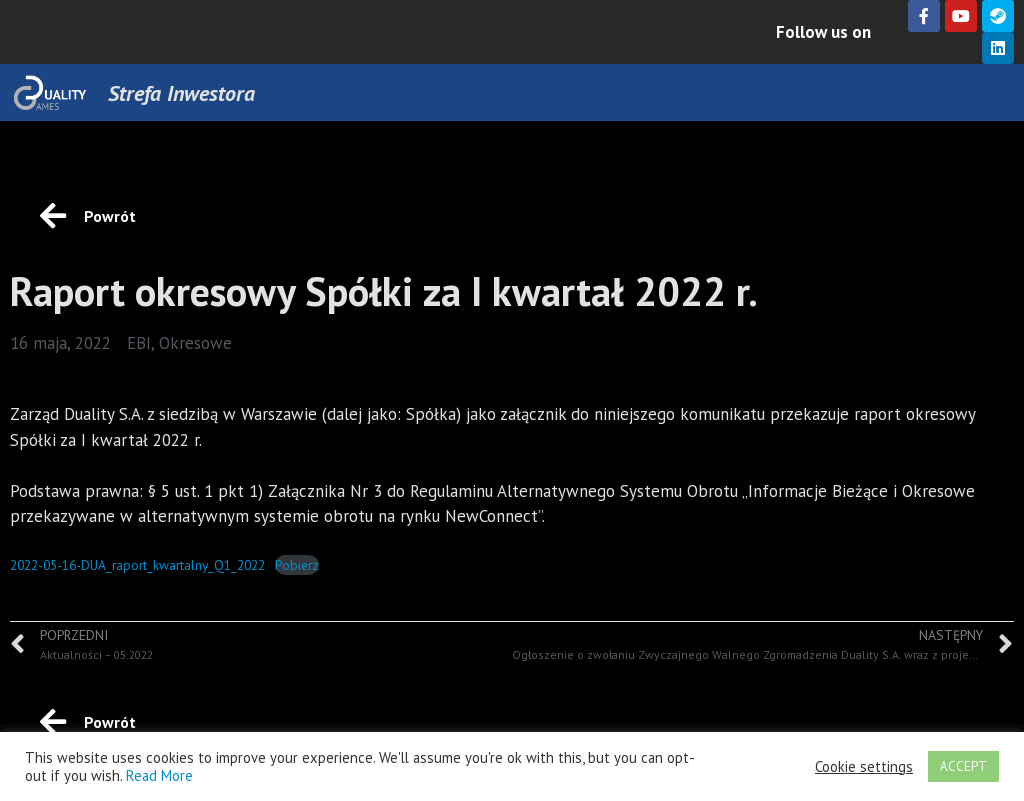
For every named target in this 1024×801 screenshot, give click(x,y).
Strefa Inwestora (181, 93)
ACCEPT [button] (963, 766)
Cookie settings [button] (864, 767)
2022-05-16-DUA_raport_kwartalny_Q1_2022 (137, 565)
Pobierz (297, 565)
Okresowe (195, 343)
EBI (139, 343)
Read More (159, 775)
